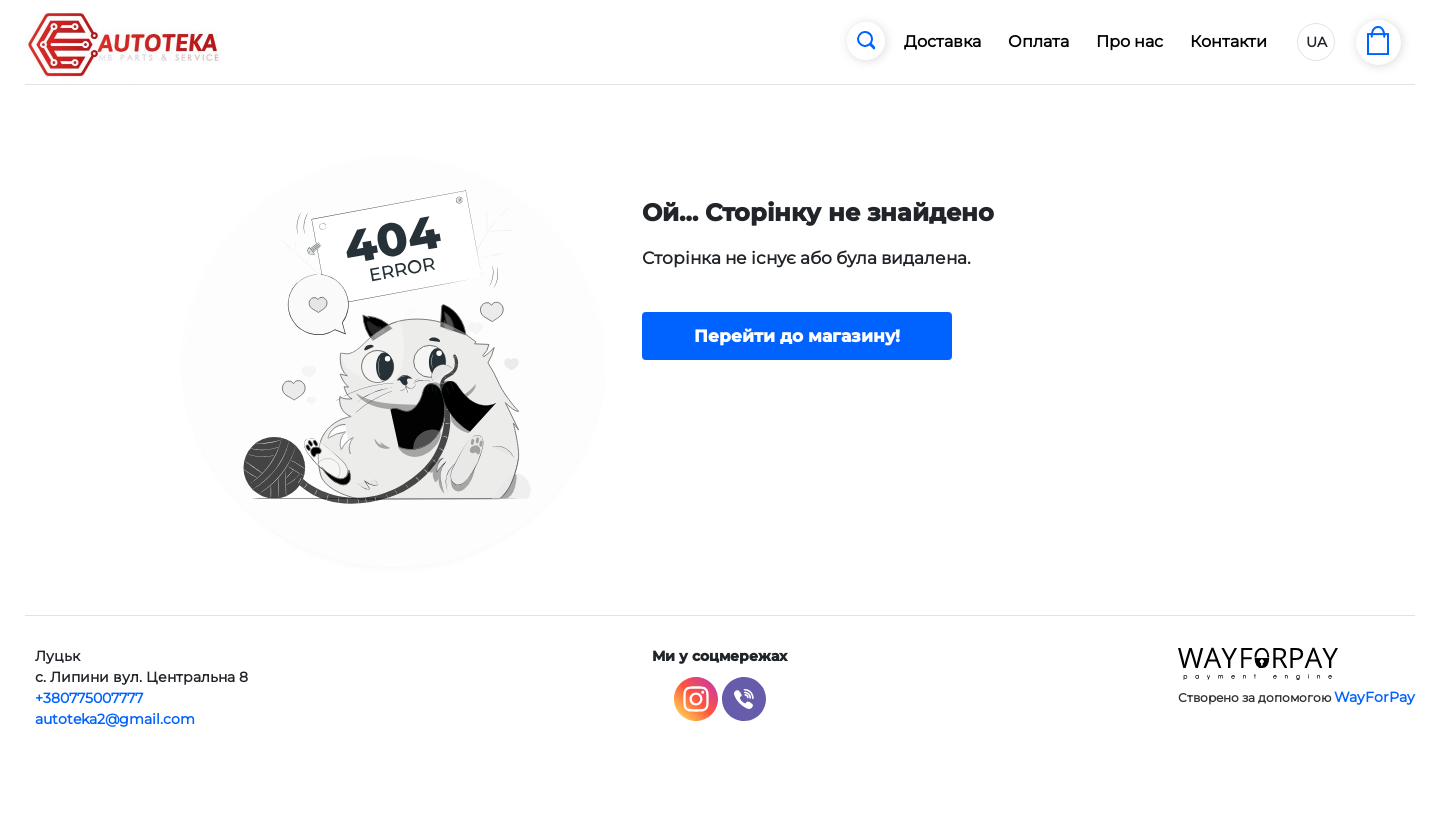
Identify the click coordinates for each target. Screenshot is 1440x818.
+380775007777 (89, 698)
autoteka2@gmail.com (115, 719)
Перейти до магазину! (797, 336)
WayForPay (1374, 697)
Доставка (942, 41)
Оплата (1038, 41)
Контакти (1228, 41)
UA (1316, 42)
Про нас (1129, 41)
